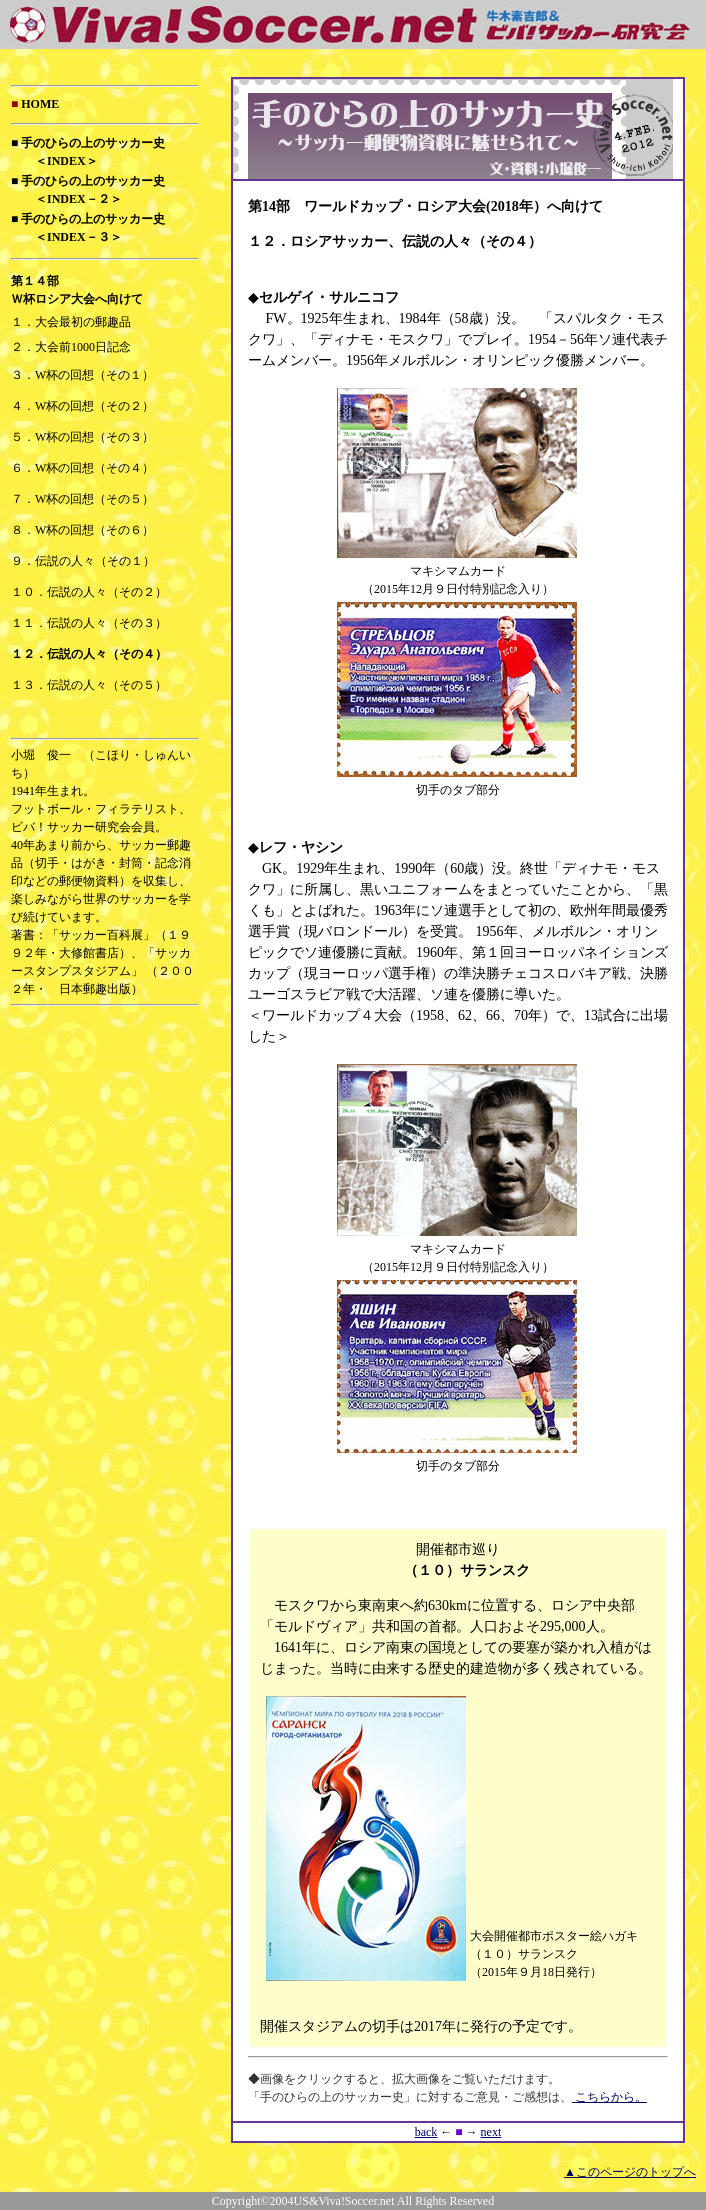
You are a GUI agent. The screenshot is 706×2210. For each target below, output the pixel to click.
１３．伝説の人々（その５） (89, 685)
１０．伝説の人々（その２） (89, 592)
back (426, 2132)
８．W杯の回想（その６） (82, 530)
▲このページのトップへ (630, 2172)
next (491, 2132)
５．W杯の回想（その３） (82, 437)
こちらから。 (609, 2097)
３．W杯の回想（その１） (82, 375)
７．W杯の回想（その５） (82, 499)
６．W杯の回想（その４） (82, 468)
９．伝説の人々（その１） (83, 561)
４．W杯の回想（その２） (82, 406)
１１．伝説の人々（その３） (89, 623)
